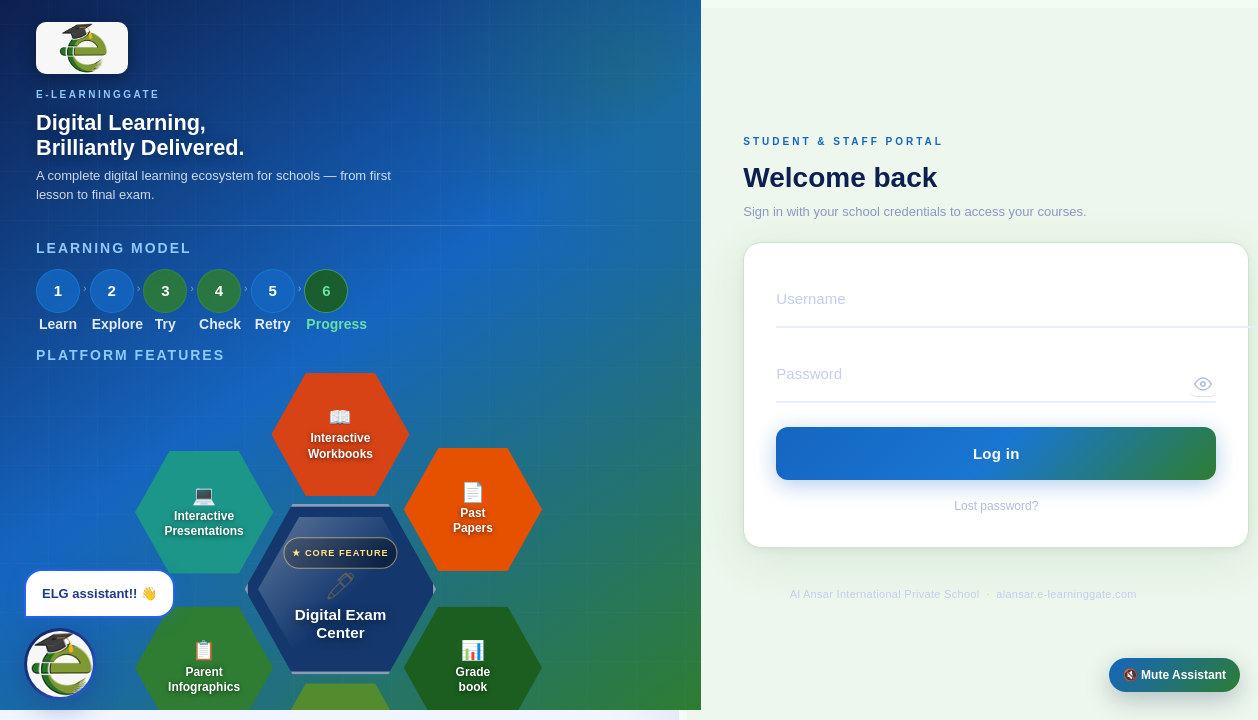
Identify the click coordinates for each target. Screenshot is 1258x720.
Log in (996, 453)
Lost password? (996, 506)
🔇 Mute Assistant (1174, 675)
